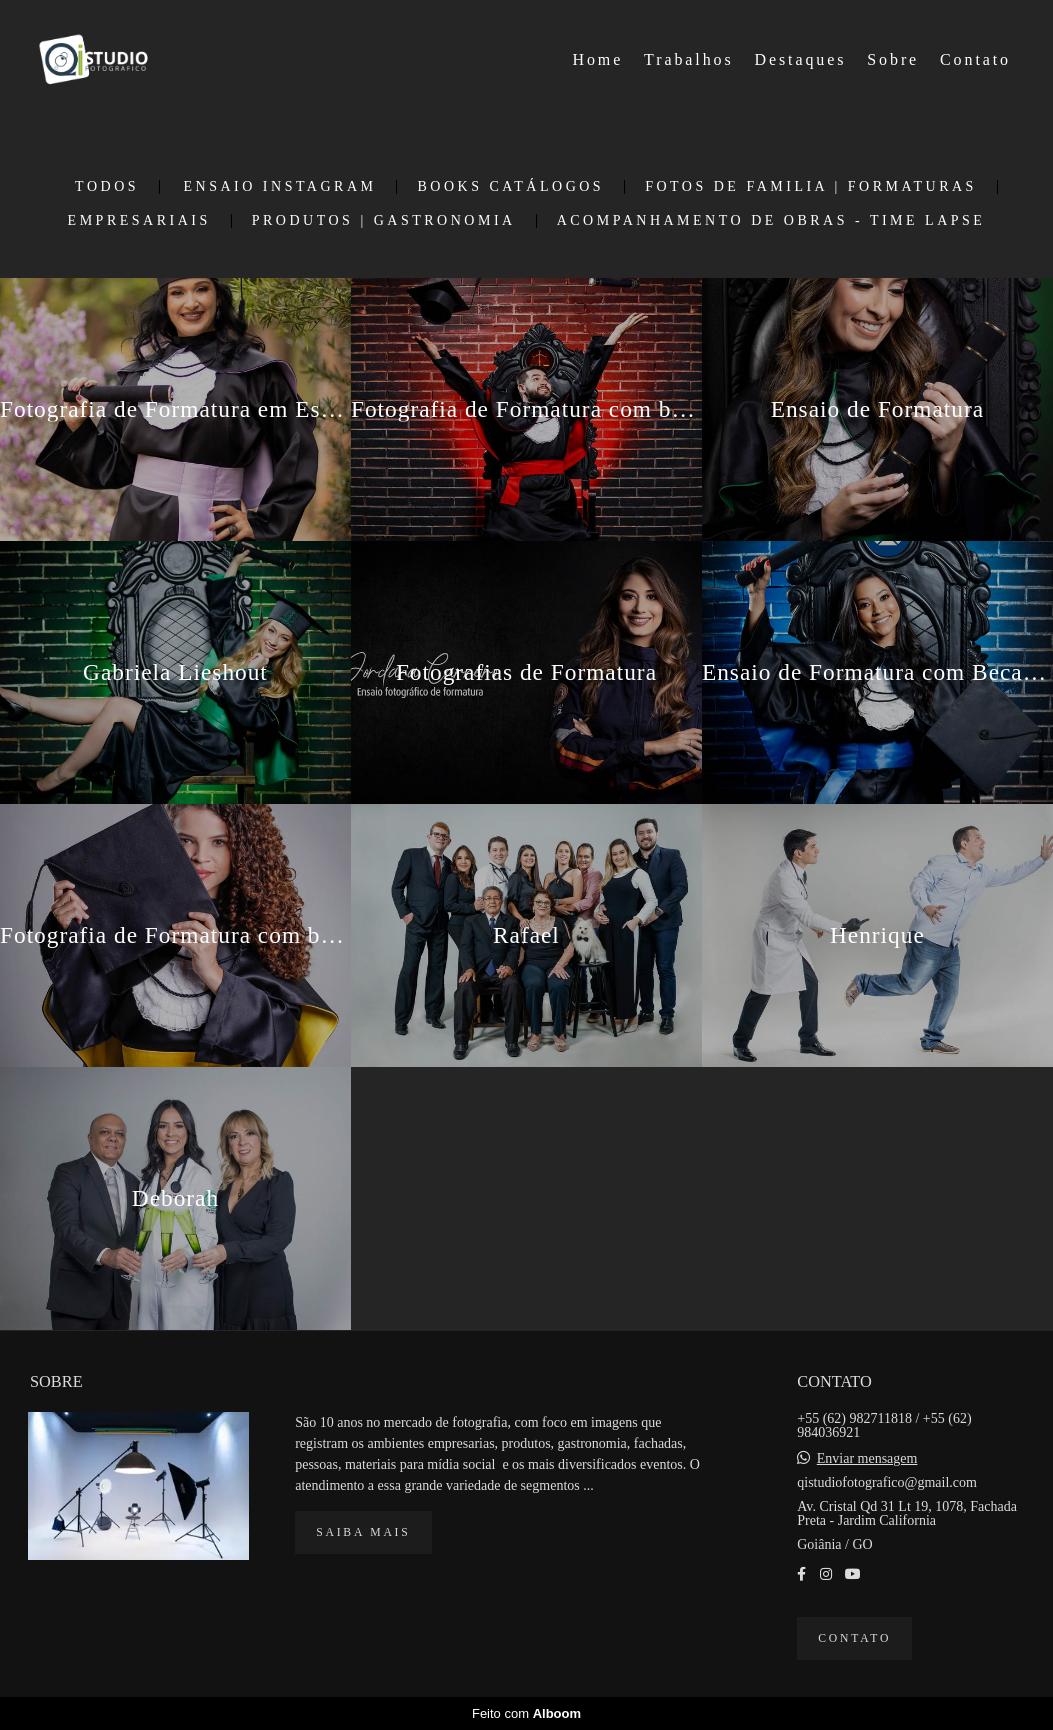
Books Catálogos (510, 187)
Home (598, 59)
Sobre (893, 59)
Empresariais (139, 221)
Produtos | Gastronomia (384, 221)
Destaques (801, 59)
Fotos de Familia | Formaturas (811, 187)
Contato (975, 59)
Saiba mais (363, 1532)
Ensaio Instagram (280, 187)
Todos (107, 187)
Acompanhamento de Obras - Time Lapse (771, 221)
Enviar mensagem (867, 1459)
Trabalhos (689, 59)
